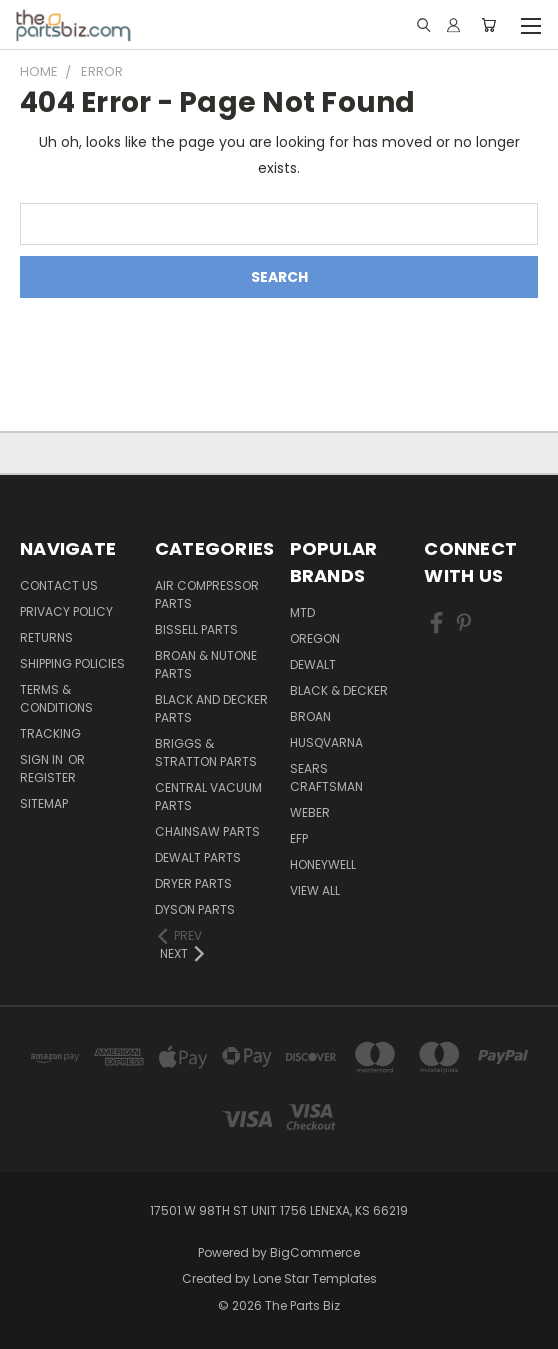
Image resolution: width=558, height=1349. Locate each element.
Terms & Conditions (56, 698)
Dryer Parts (193, 883)
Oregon (315, 638)
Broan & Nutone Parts (206, 664)
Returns (46, 637)
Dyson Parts (195, 909)
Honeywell (323, 864)
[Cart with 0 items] (488, 25)
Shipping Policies (72, 663)
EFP (299, 838)
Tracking (50, 733)
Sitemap (44, 803)
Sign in (43, 759)
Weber (310, 812)
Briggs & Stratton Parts (206, 752)
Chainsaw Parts (207, 831)
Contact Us (59, 585)
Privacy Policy (66, 611)
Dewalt (313, 664)
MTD (302, 612)
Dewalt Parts (198, 857)
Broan (310, 716)
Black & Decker (339, 690)
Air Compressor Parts (207, 594)
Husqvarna (326, 742)
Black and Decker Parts (211, 708)
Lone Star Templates (315, 1278)
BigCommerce (315, 1252)
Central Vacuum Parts (208, 796)
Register (48, 777)
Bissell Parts (196, 629)
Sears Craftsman (326, 777)
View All (315, 890)
